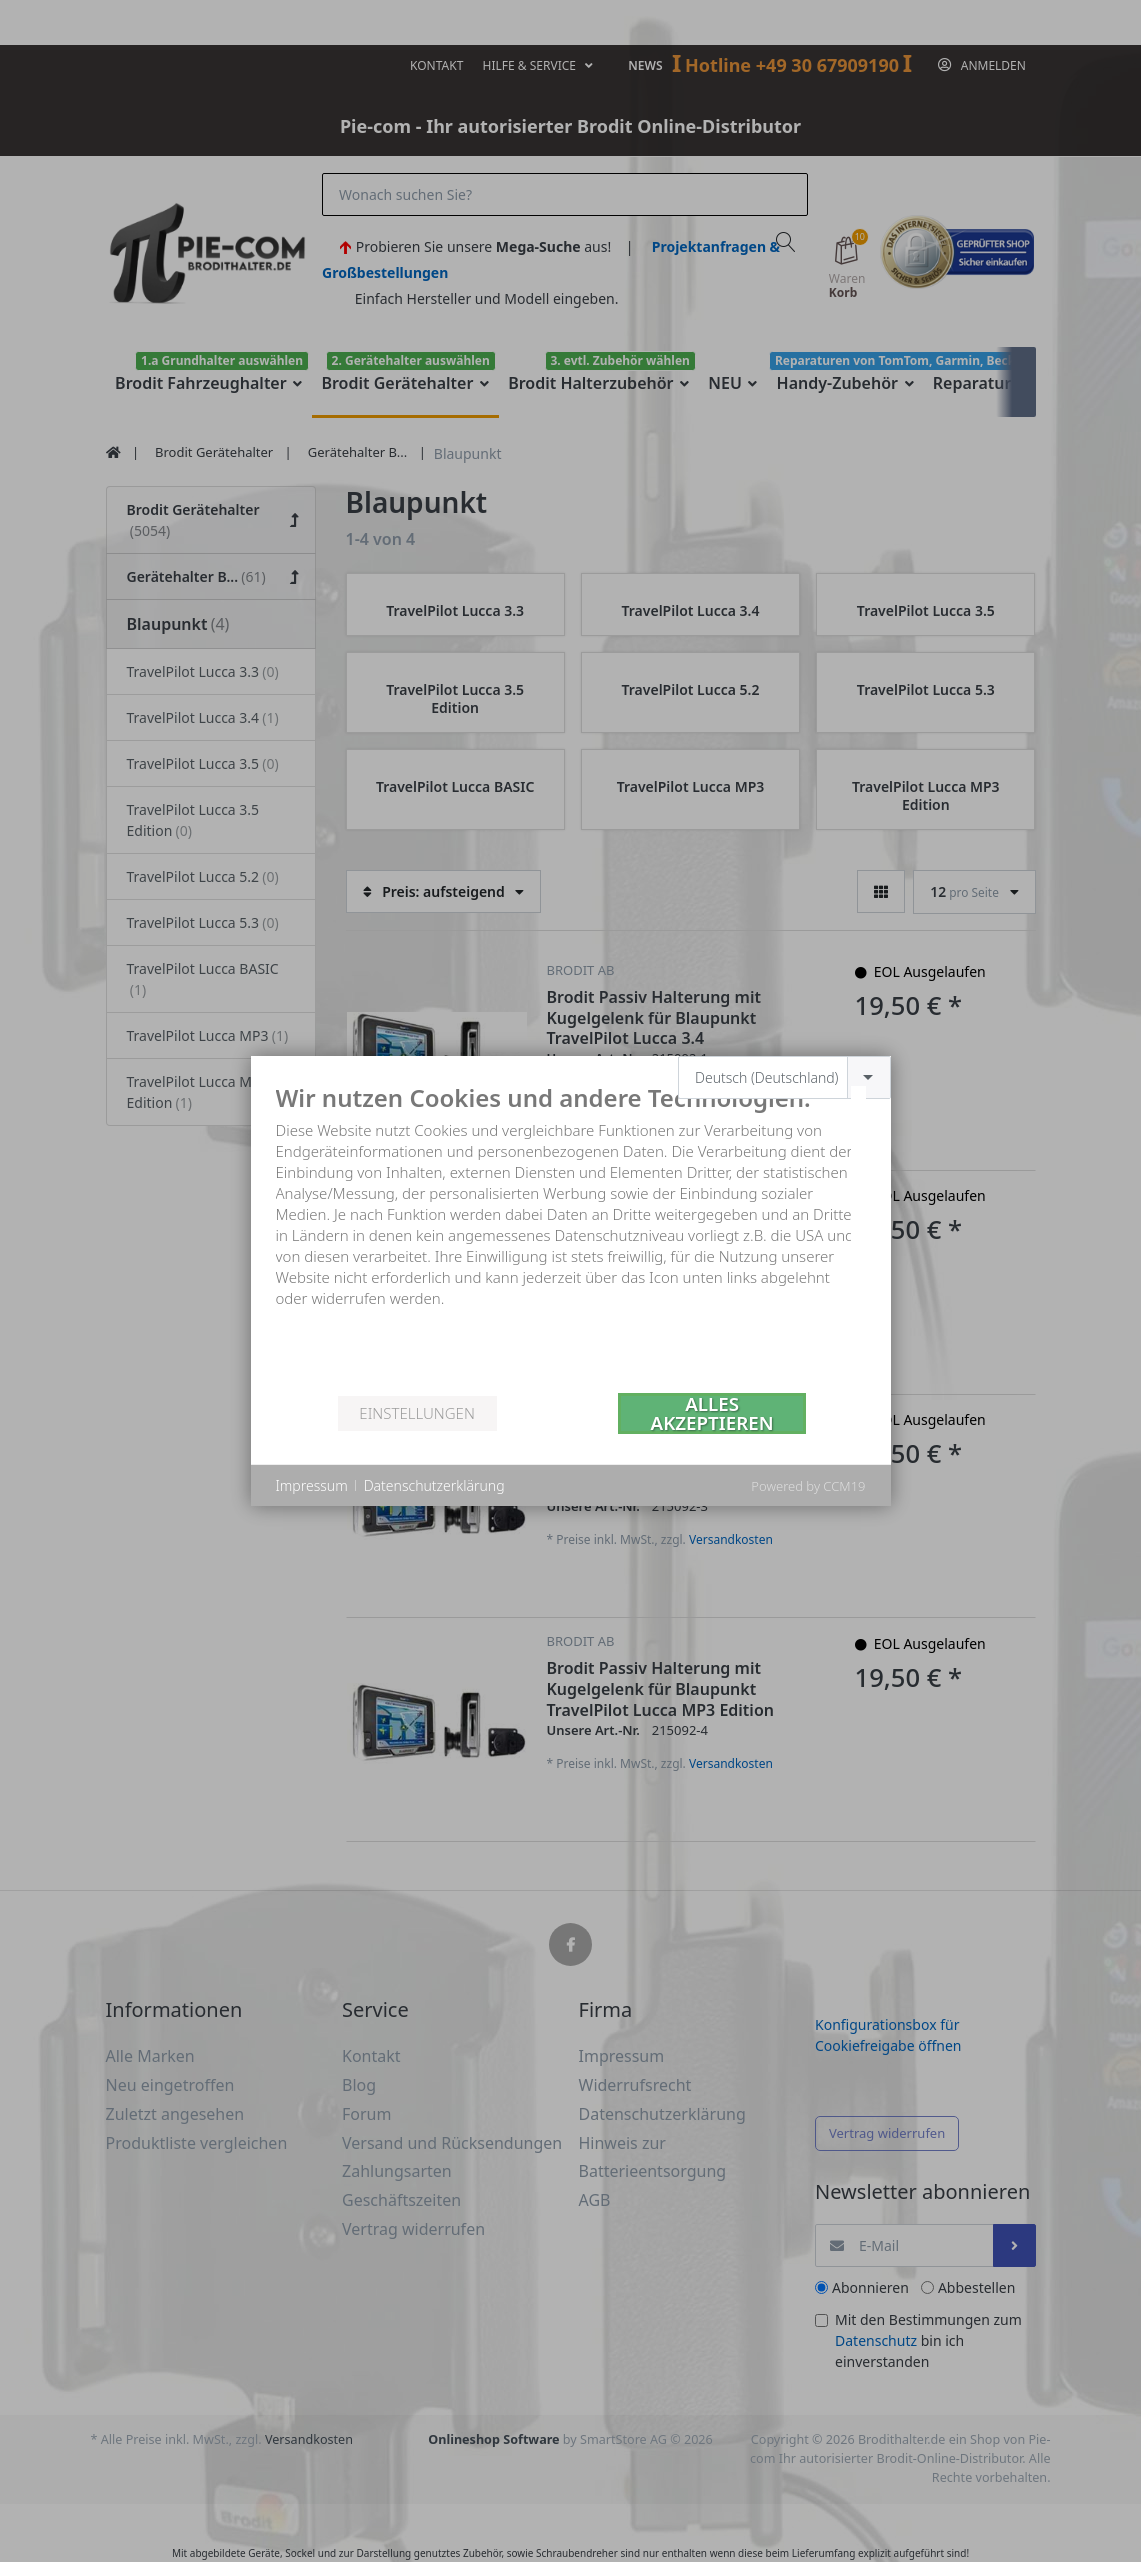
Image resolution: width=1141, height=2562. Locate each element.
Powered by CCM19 (808, 1486)
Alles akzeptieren (712, 1413)
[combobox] (784, 1077)
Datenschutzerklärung (434, 1485)
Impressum (312, 1485)
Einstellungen (416, 1413)
